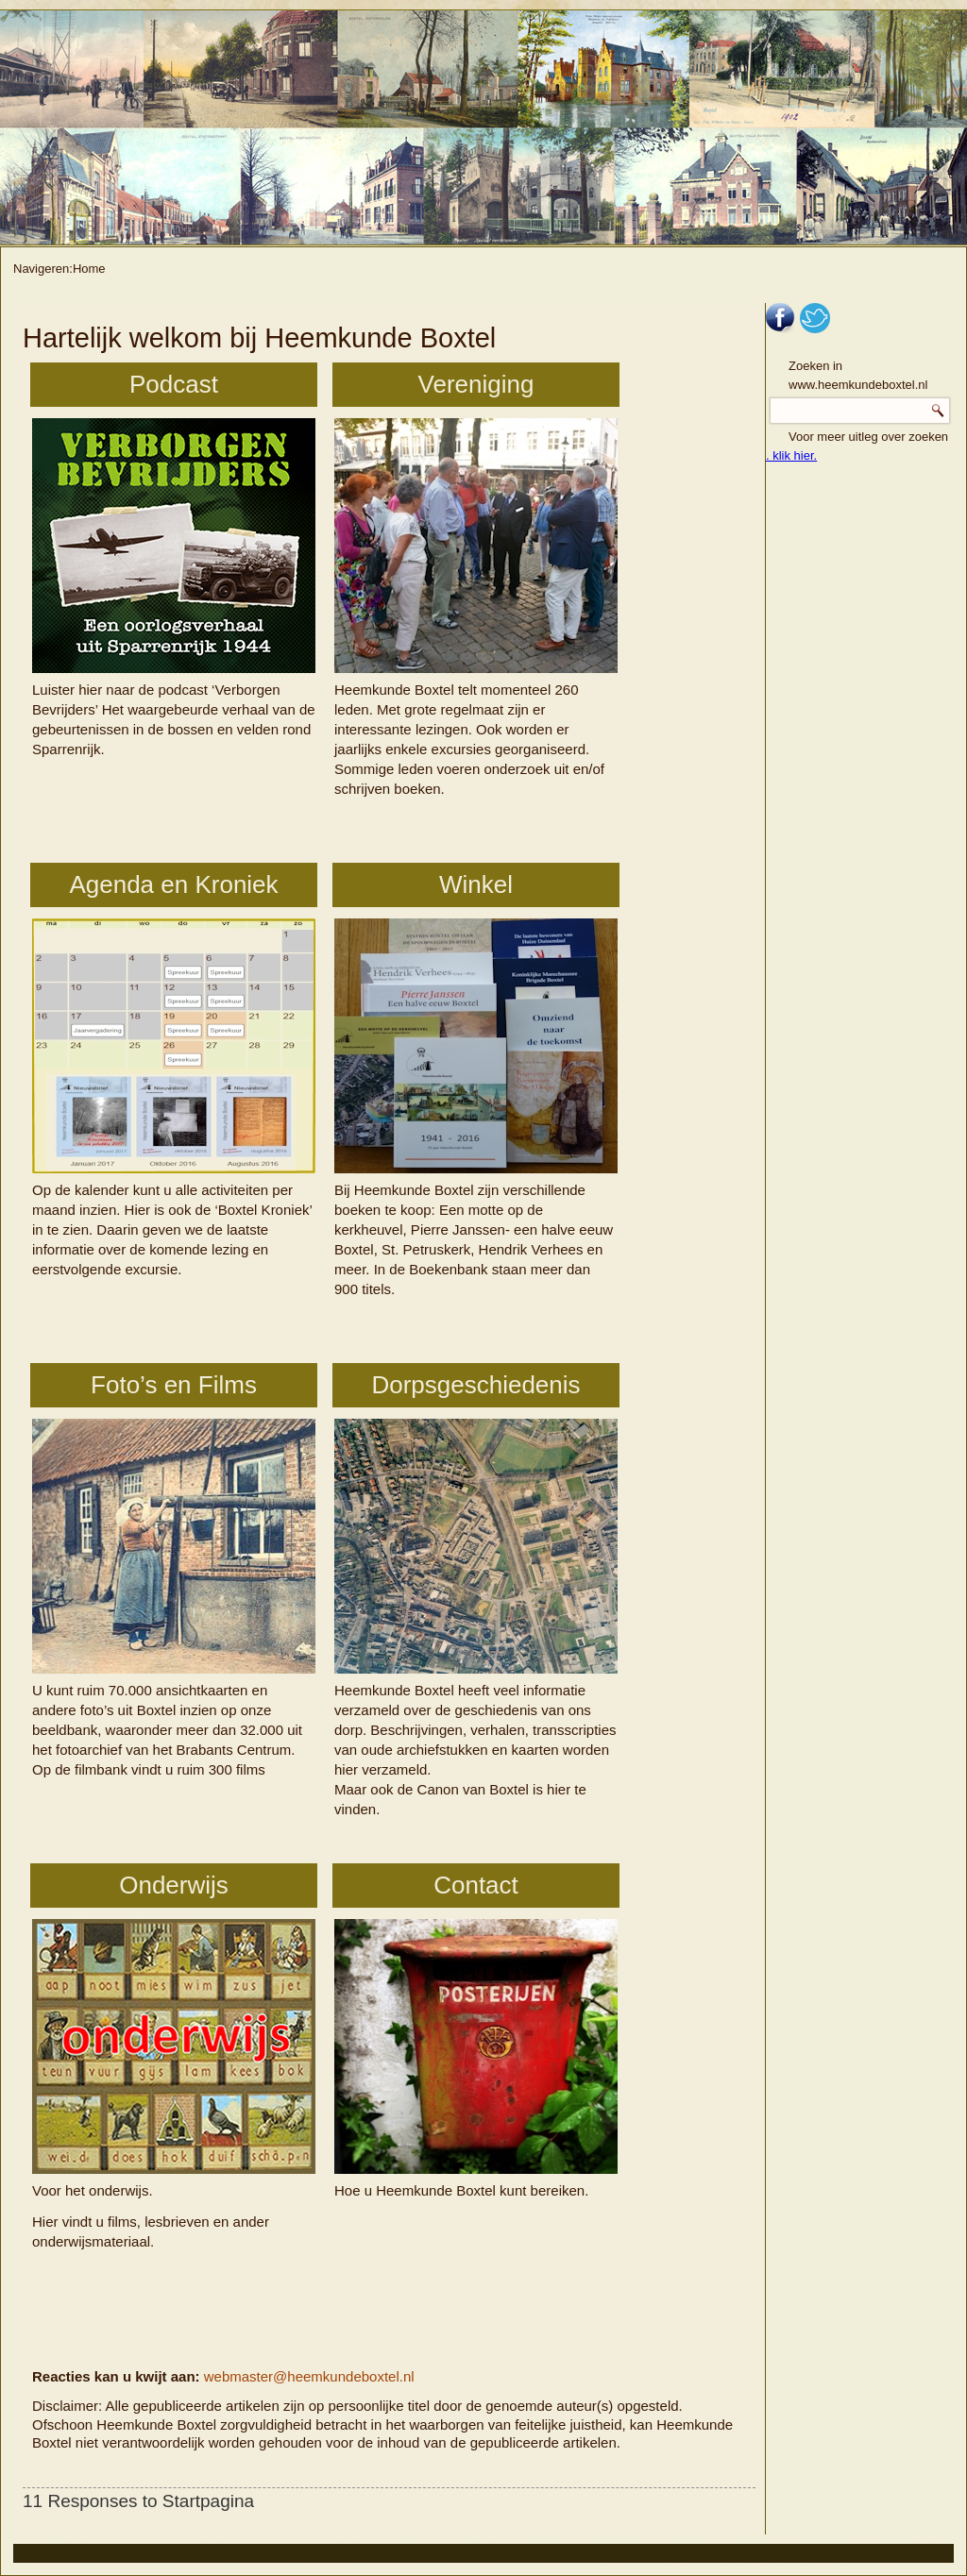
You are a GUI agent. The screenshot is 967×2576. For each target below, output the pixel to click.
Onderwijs (174, 1885)
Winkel (476, 884)
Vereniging (476, 384)
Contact (475, 1885)
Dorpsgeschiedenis (475, 1385)
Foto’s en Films (174, 1385)
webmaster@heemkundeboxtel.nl (309, 2376)
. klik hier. (791, 455)
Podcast (173, 384)
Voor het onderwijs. (173, 2058)
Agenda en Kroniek (173, 884)
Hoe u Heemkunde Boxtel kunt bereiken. (476, 2058)
